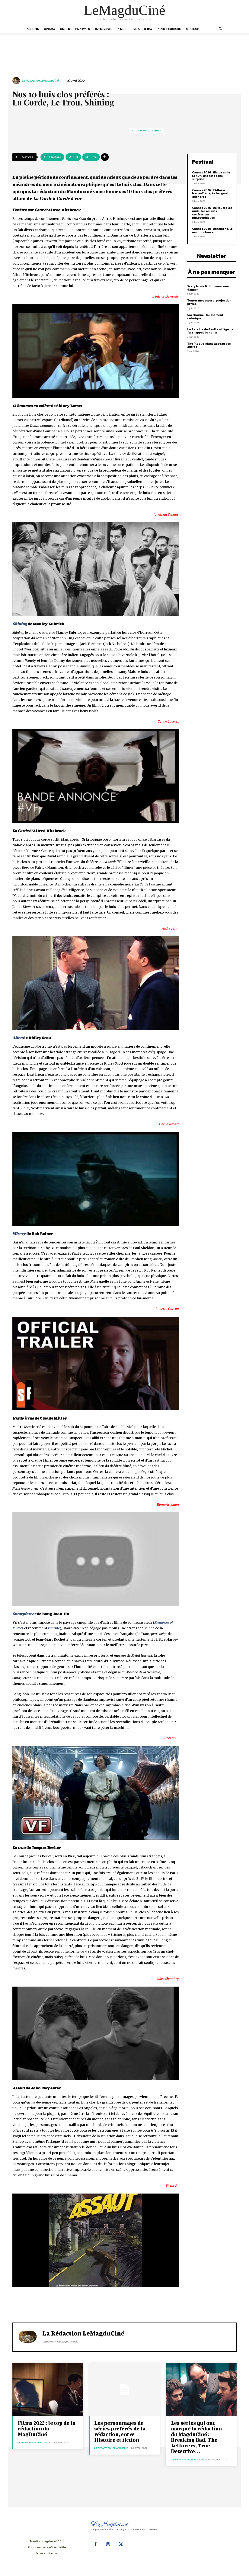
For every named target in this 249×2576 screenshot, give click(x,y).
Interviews (103, 29)
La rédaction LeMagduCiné (40, 80)
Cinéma (49, 29)
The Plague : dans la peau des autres (209, 345)
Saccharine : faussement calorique (205, 317)
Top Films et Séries (146, 130)
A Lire (121, 29)
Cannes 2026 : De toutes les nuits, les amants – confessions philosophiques (212, 212)
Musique (192, 29)
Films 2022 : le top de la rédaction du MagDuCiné (46, 2428)
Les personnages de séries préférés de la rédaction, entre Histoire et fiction (119, 2431)
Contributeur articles (33, 2442)
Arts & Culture (169, 29)
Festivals (82, 29)
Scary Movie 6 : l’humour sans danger (208, 288)
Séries (65, 29)
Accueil (33, 29)
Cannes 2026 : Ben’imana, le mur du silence (212, 230)
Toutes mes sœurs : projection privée (209, 302)
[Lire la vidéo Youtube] (95, 351)
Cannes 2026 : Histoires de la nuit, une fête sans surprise (211, 175)
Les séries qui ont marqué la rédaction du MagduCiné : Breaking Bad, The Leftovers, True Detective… (196, 2437)
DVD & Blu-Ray (141, 29)
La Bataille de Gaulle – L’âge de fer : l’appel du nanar (210, 331)
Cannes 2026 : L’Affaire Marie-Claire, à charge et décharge (210, 193)
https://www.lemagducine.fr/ (60, 2341)
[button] (220, 29)
